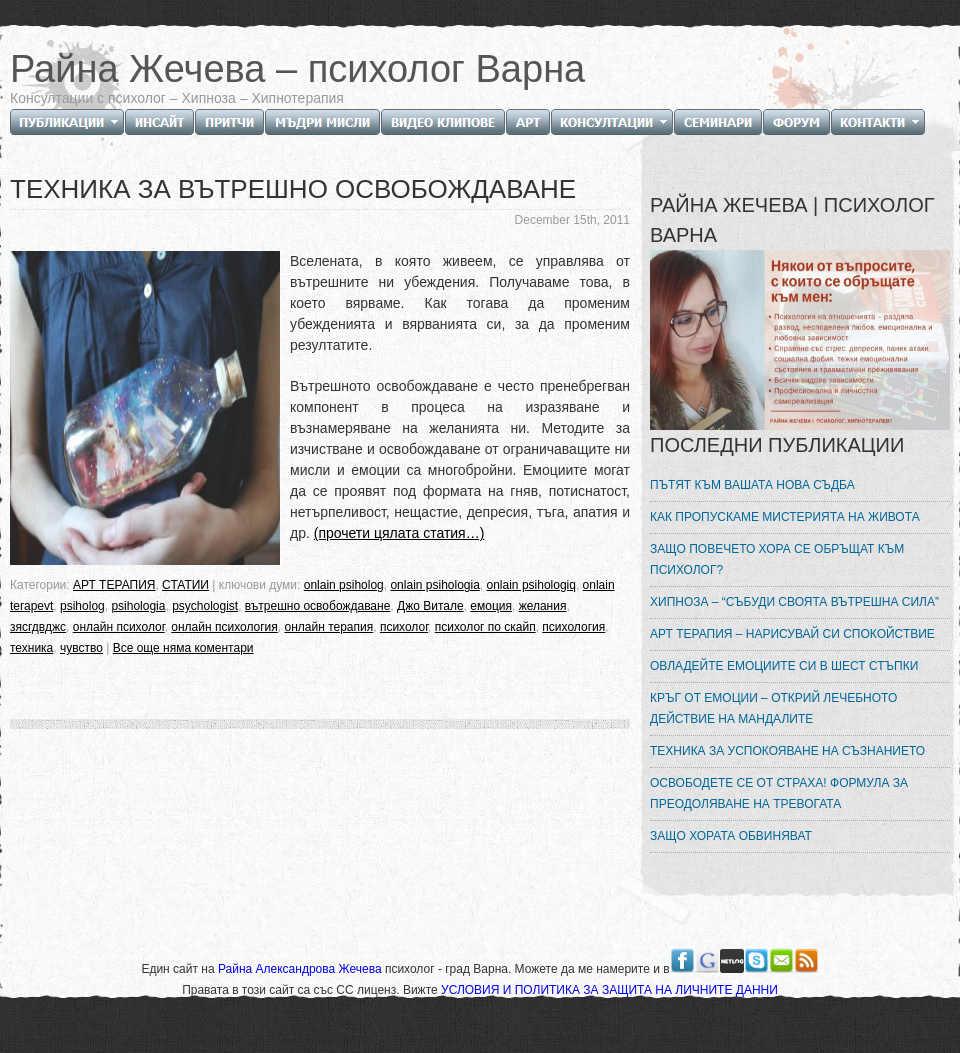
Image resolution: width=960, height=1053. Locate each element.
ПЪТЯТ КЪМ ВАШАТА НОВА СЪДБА (752, 485)
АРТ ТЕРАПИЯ (114, 585)
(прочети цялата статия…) (399, 533)
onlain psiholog (344, 585)
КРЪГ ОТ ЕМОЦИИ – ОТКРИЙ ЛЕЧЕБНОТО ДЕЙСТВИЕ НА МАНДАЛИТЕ (773, 708)
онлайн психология (224, 627)
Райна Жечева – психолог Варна (297, 69)
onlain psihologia (434, 585)
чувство (81, 648)
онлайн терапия (328, 627)
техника (31, 648)
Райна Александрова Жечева (301, 969)
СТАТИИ (185, 585)
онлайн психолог (119, 627)
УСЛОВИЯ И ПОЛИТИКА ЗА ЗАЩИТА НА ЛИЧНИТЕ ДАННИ (609, 990)
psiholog (82, 606)
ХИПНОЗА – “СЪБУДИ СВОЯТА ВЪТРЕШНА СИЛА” (794, 602)
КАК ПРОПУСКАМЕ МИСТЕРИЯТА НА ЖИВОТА (785, 517)
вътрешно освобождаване (318, 606)
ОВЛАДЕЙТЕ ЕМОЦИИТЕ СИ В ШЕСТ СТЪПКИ (784, 666)
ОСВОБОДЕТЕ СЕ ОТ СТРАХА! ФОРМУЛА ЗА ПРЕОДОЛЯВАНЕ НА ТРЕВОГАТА (779, 793)
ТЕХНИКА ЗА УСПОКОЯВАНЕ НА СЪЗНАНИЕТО (787, 751)
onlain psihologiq (531, 585)
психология (573, 627)
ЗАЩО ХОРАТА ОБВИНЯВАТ (731, 836)
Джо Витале (430, 606)
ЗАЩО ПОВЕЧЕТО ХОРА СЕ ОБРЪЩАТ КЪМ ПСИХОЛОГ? (777, 559)
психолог (404, 627)
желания (543, 606)
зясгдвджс (38, 627)
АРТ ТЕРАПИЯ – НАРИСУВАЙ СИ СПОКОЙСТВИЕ (792, 634)
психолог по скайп (485, 627)
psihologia (138, 606)
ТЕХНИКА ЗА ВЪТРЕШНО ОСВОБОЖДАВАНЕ (293, 189)
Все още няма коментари (183, 648)
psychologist (205, 606)
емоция (491, 606)
